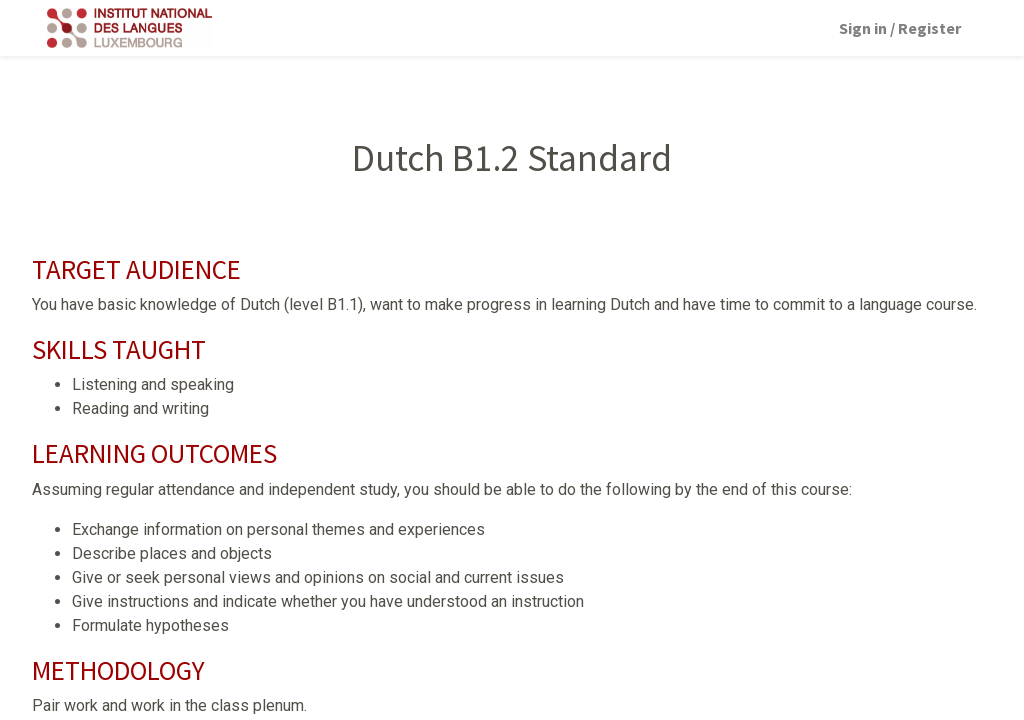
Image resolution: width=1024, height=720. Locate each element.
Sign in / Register (900, 28)
